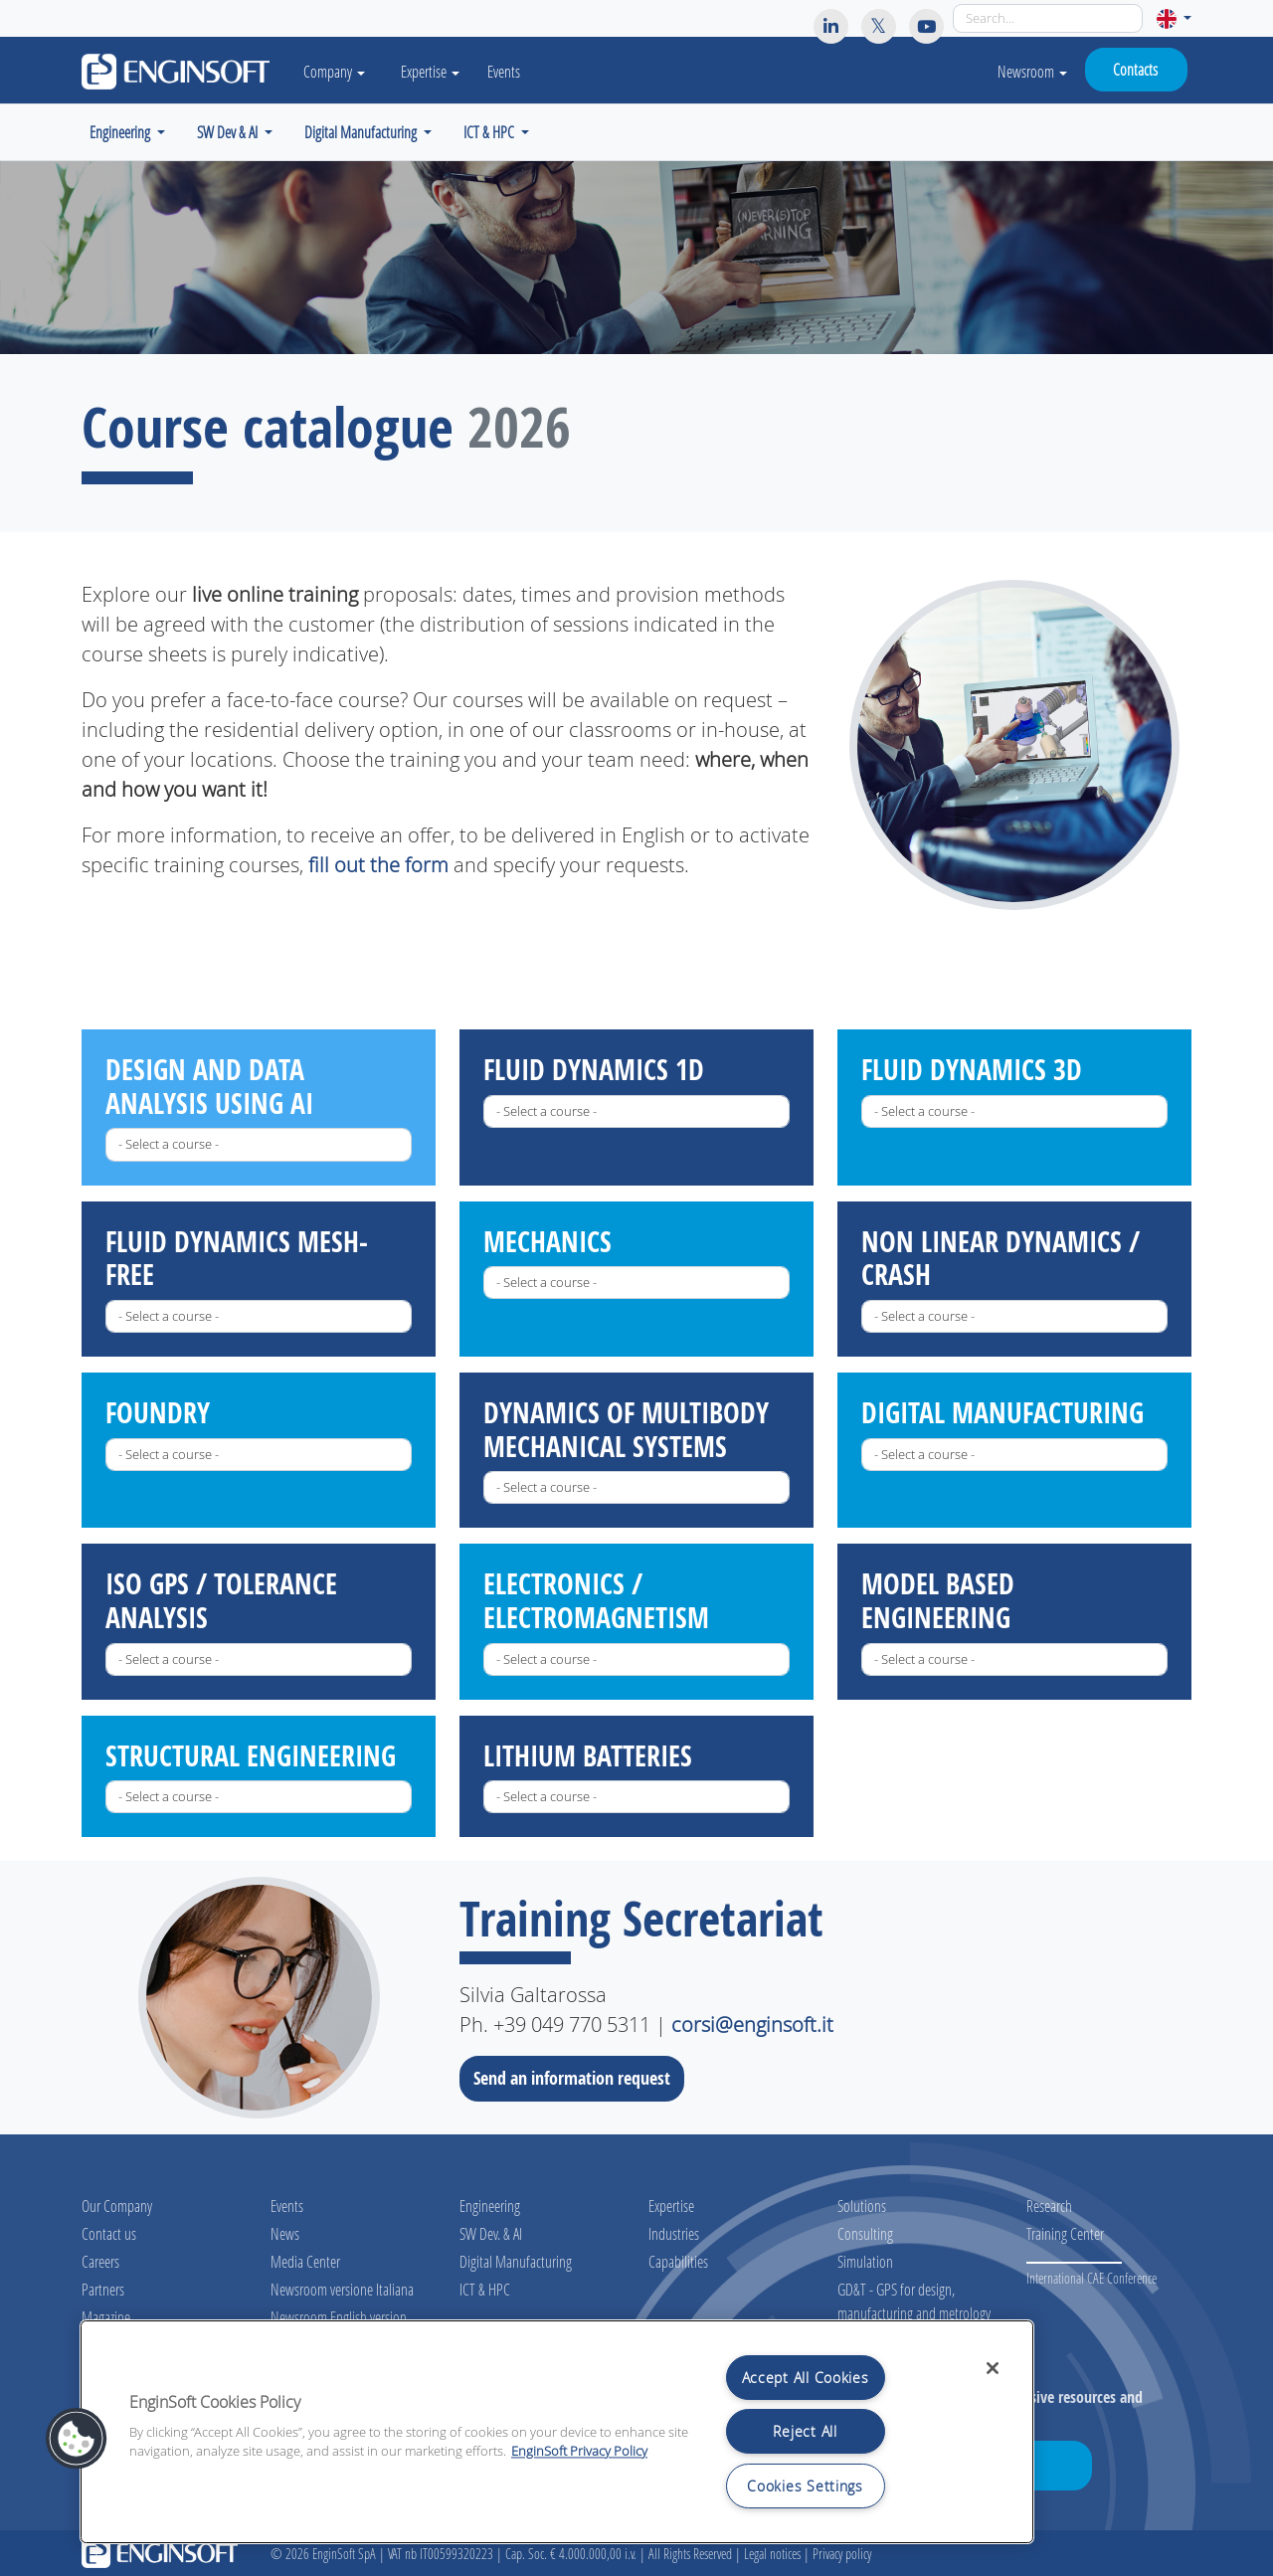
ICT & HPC (484, 2289)
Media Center (305, 2261)
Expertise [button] (430, 71)
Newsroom (1032, 71)
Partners (103, 2289)
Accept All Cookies (805, 2377)
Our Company (117, 2205)
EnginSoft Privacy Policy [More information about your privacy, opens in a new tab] (579, 2451)
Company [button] (334, 71)
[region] (557, 2431)
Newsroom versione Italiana (342, 2289)
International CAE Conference (1091, 2278)
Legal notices (772, 2553)
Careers (100, 2261)
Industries (673, 2233)
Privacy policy (842, 2553)
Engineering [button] (121, 131)
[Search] (1048, 18)
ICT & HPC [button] (490, 131)
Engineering (489, 2205)
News (285, 2233)
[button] (1174, 18)
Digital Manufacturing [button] (362, 131)
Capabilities (678, 2261)
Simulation (865, 2261)
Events (503, 71)
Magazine (106, 2316)
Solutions (861, 2205)
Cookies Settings (805, 2486)
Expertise (671, 2205)
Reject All (804, 2431)
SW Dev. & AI (490, 2233)
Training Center (1065, 2233)
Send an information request (577, 2078)
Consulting (865, 2233)
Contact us (109, 2233)
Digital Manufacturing (515, 2261)
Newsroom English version (339, 2316)
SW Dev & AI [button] (229, 131)
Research (1049, 2205)
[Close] (992, 2368)
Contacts (1135, 69)
